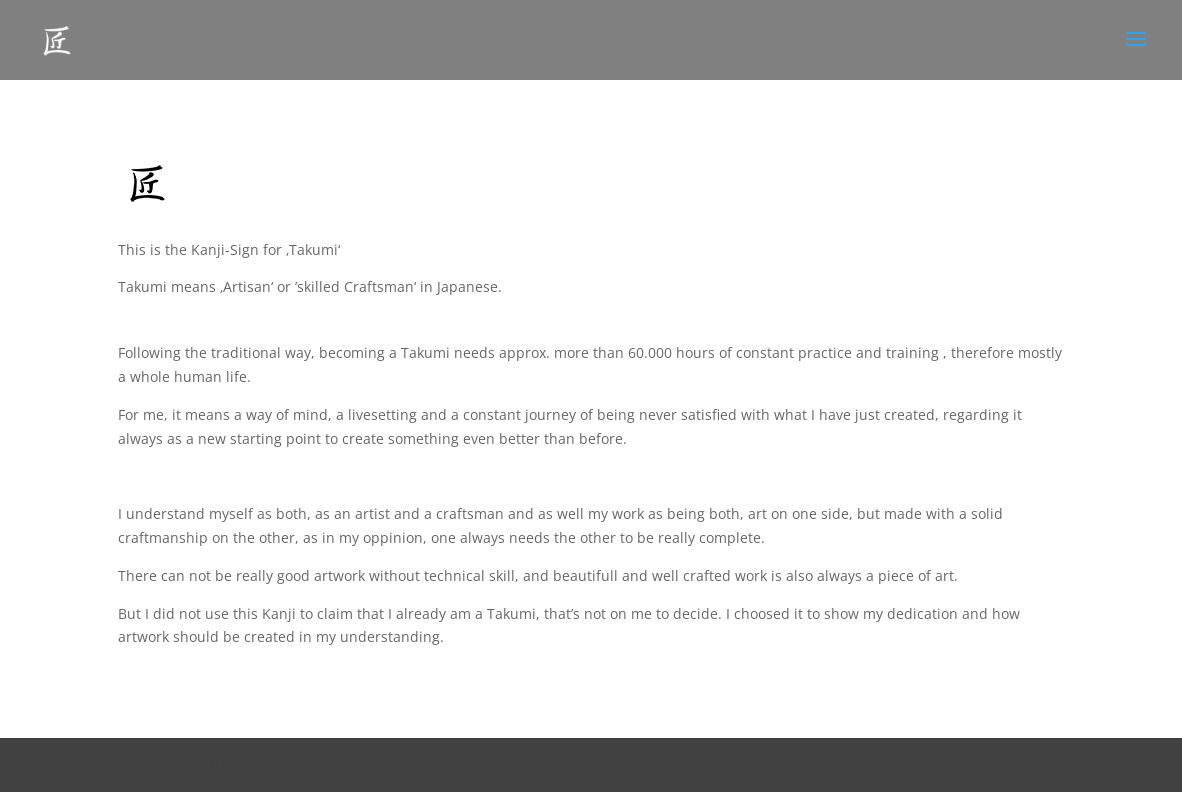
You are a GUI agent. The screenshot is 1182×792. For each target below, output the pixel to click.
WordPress (449, 764)
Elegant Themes (259, 764)
